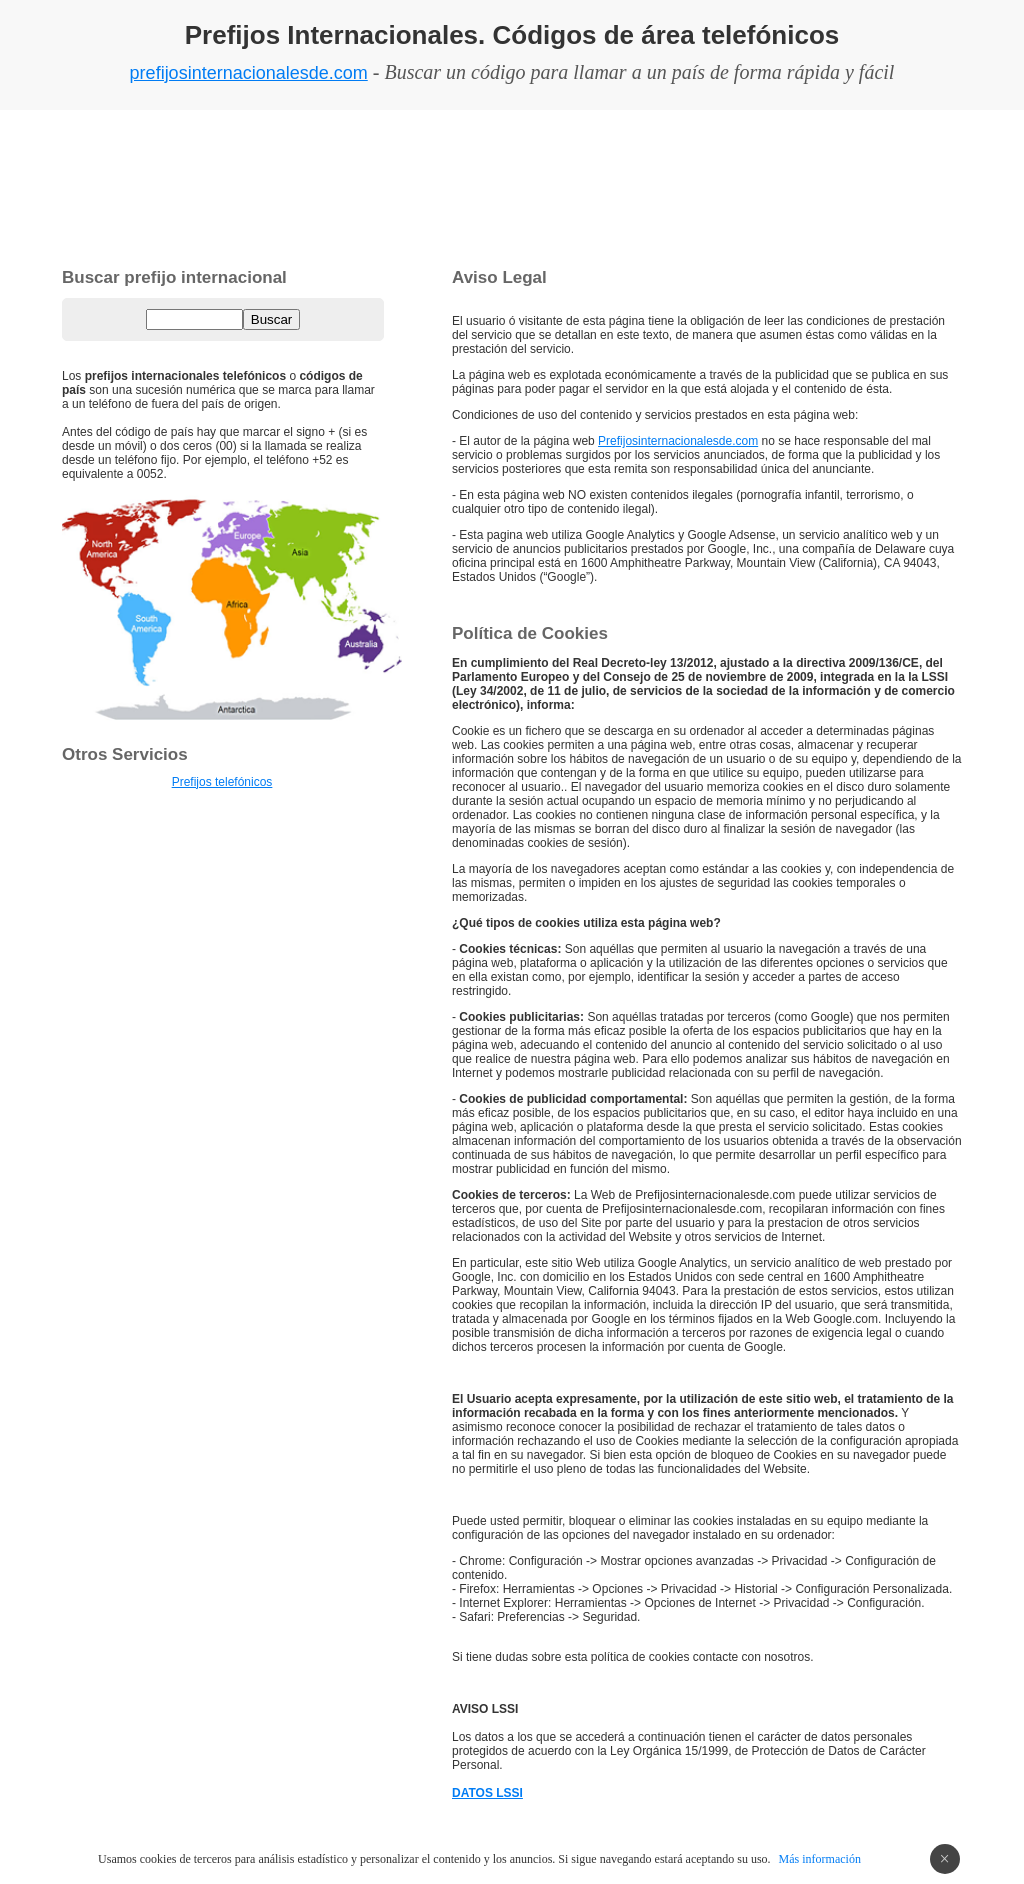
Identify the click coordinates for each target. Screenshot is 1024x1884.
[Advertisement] (512, 185)
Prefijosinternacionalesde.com (678, 441)
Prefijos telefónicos (222, 782)
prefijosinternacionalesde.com (249, 73)
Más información (820, 1859)
